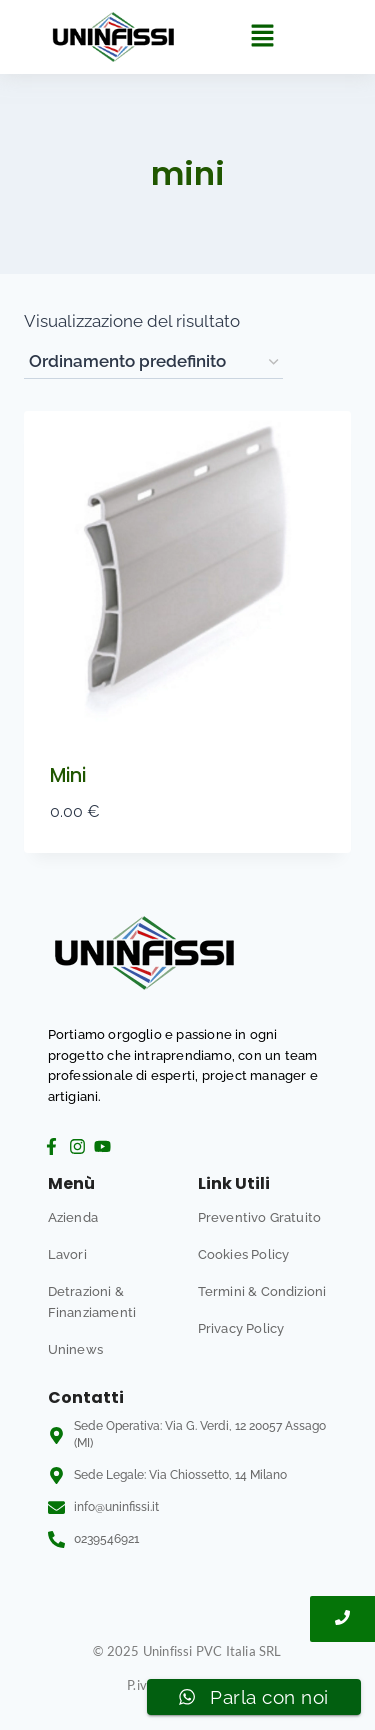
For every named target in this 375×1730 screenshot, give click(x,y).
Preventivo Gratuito (260, 1217)
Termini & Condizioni (262, 1291)
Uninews (75, 1349)
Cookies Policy (244, 1254)
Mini (68, 775)
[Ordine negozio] (153, 362)
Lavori (67, 1254)
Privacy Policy (241, 1328)
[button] (262, 36)
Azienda (73, 1217)
